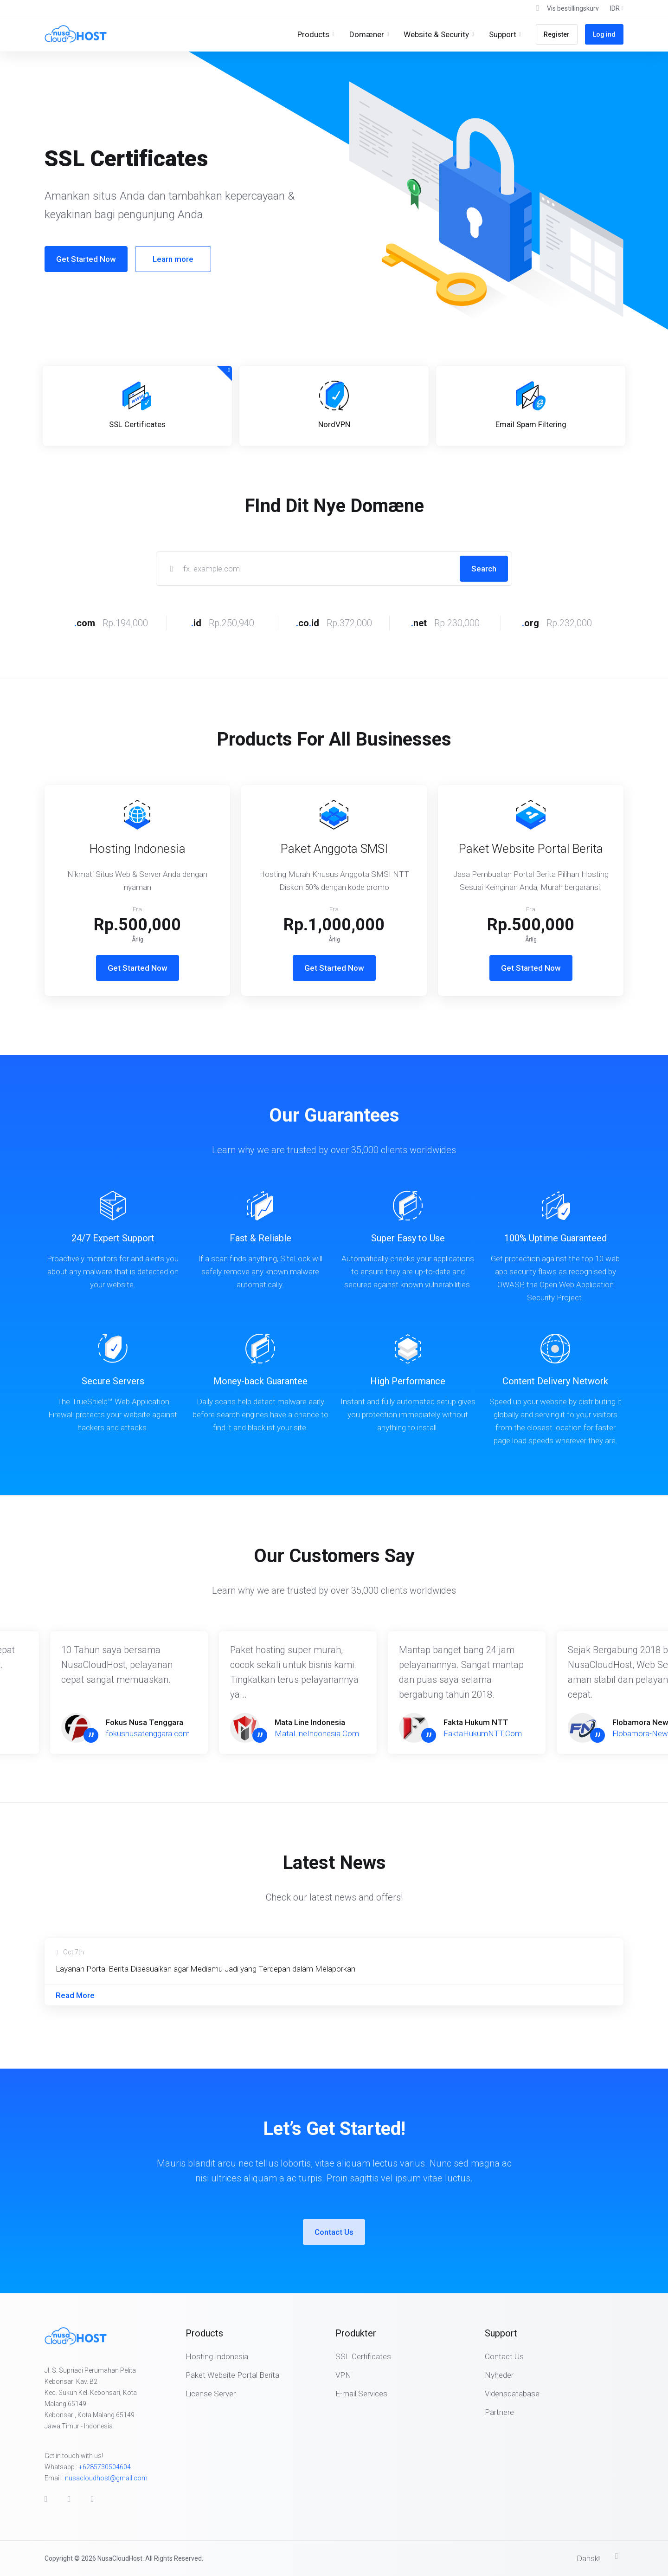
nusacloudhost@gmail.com (106, 2478)
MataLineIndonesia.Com (317, 1733)
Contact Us (334, 2232)
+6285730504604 (105, 2467)
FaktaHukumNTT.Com (482, 1733)
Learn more (173, 259)
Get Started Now (86, 259)
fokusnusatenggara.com (148, 1733)
